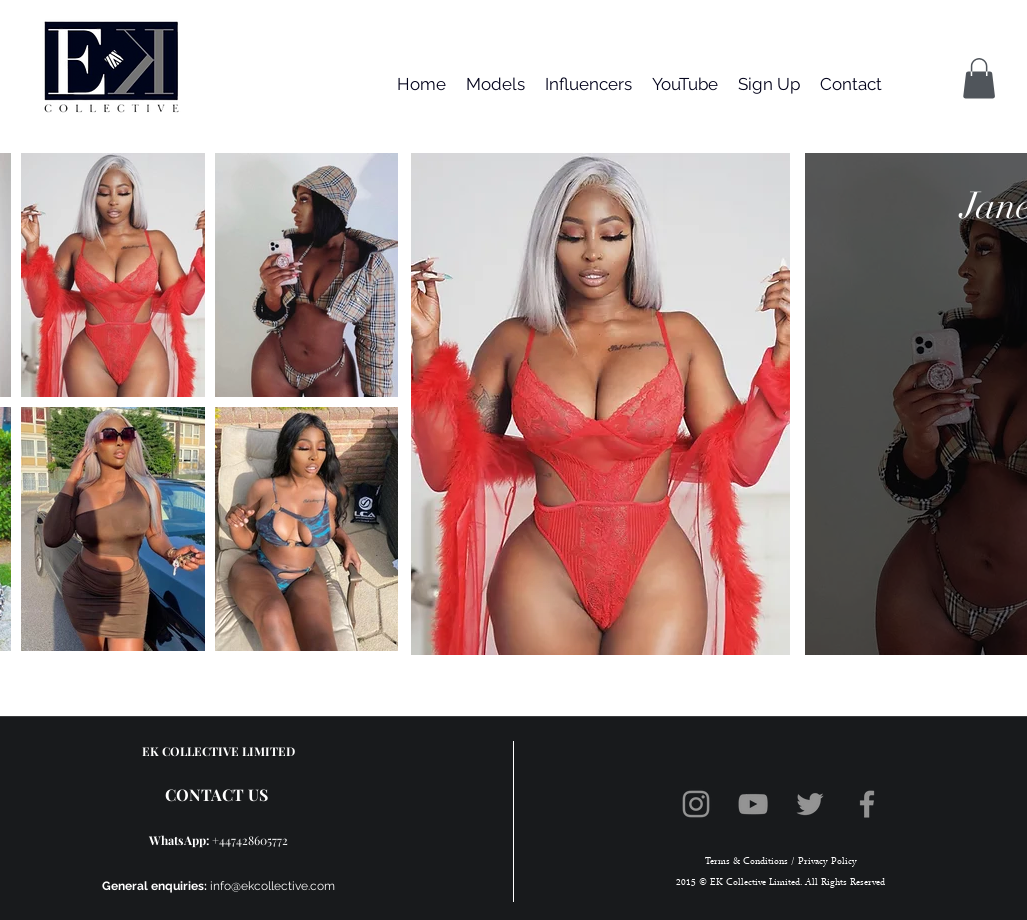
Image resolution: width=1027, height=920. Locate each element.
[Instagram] (696, 804)
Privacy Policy (826, 861)
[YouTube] (753, 804)
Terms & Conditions (746, 861)
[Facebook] (867, 804)
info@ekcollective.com (272, 886)
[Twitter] (810, 804)
